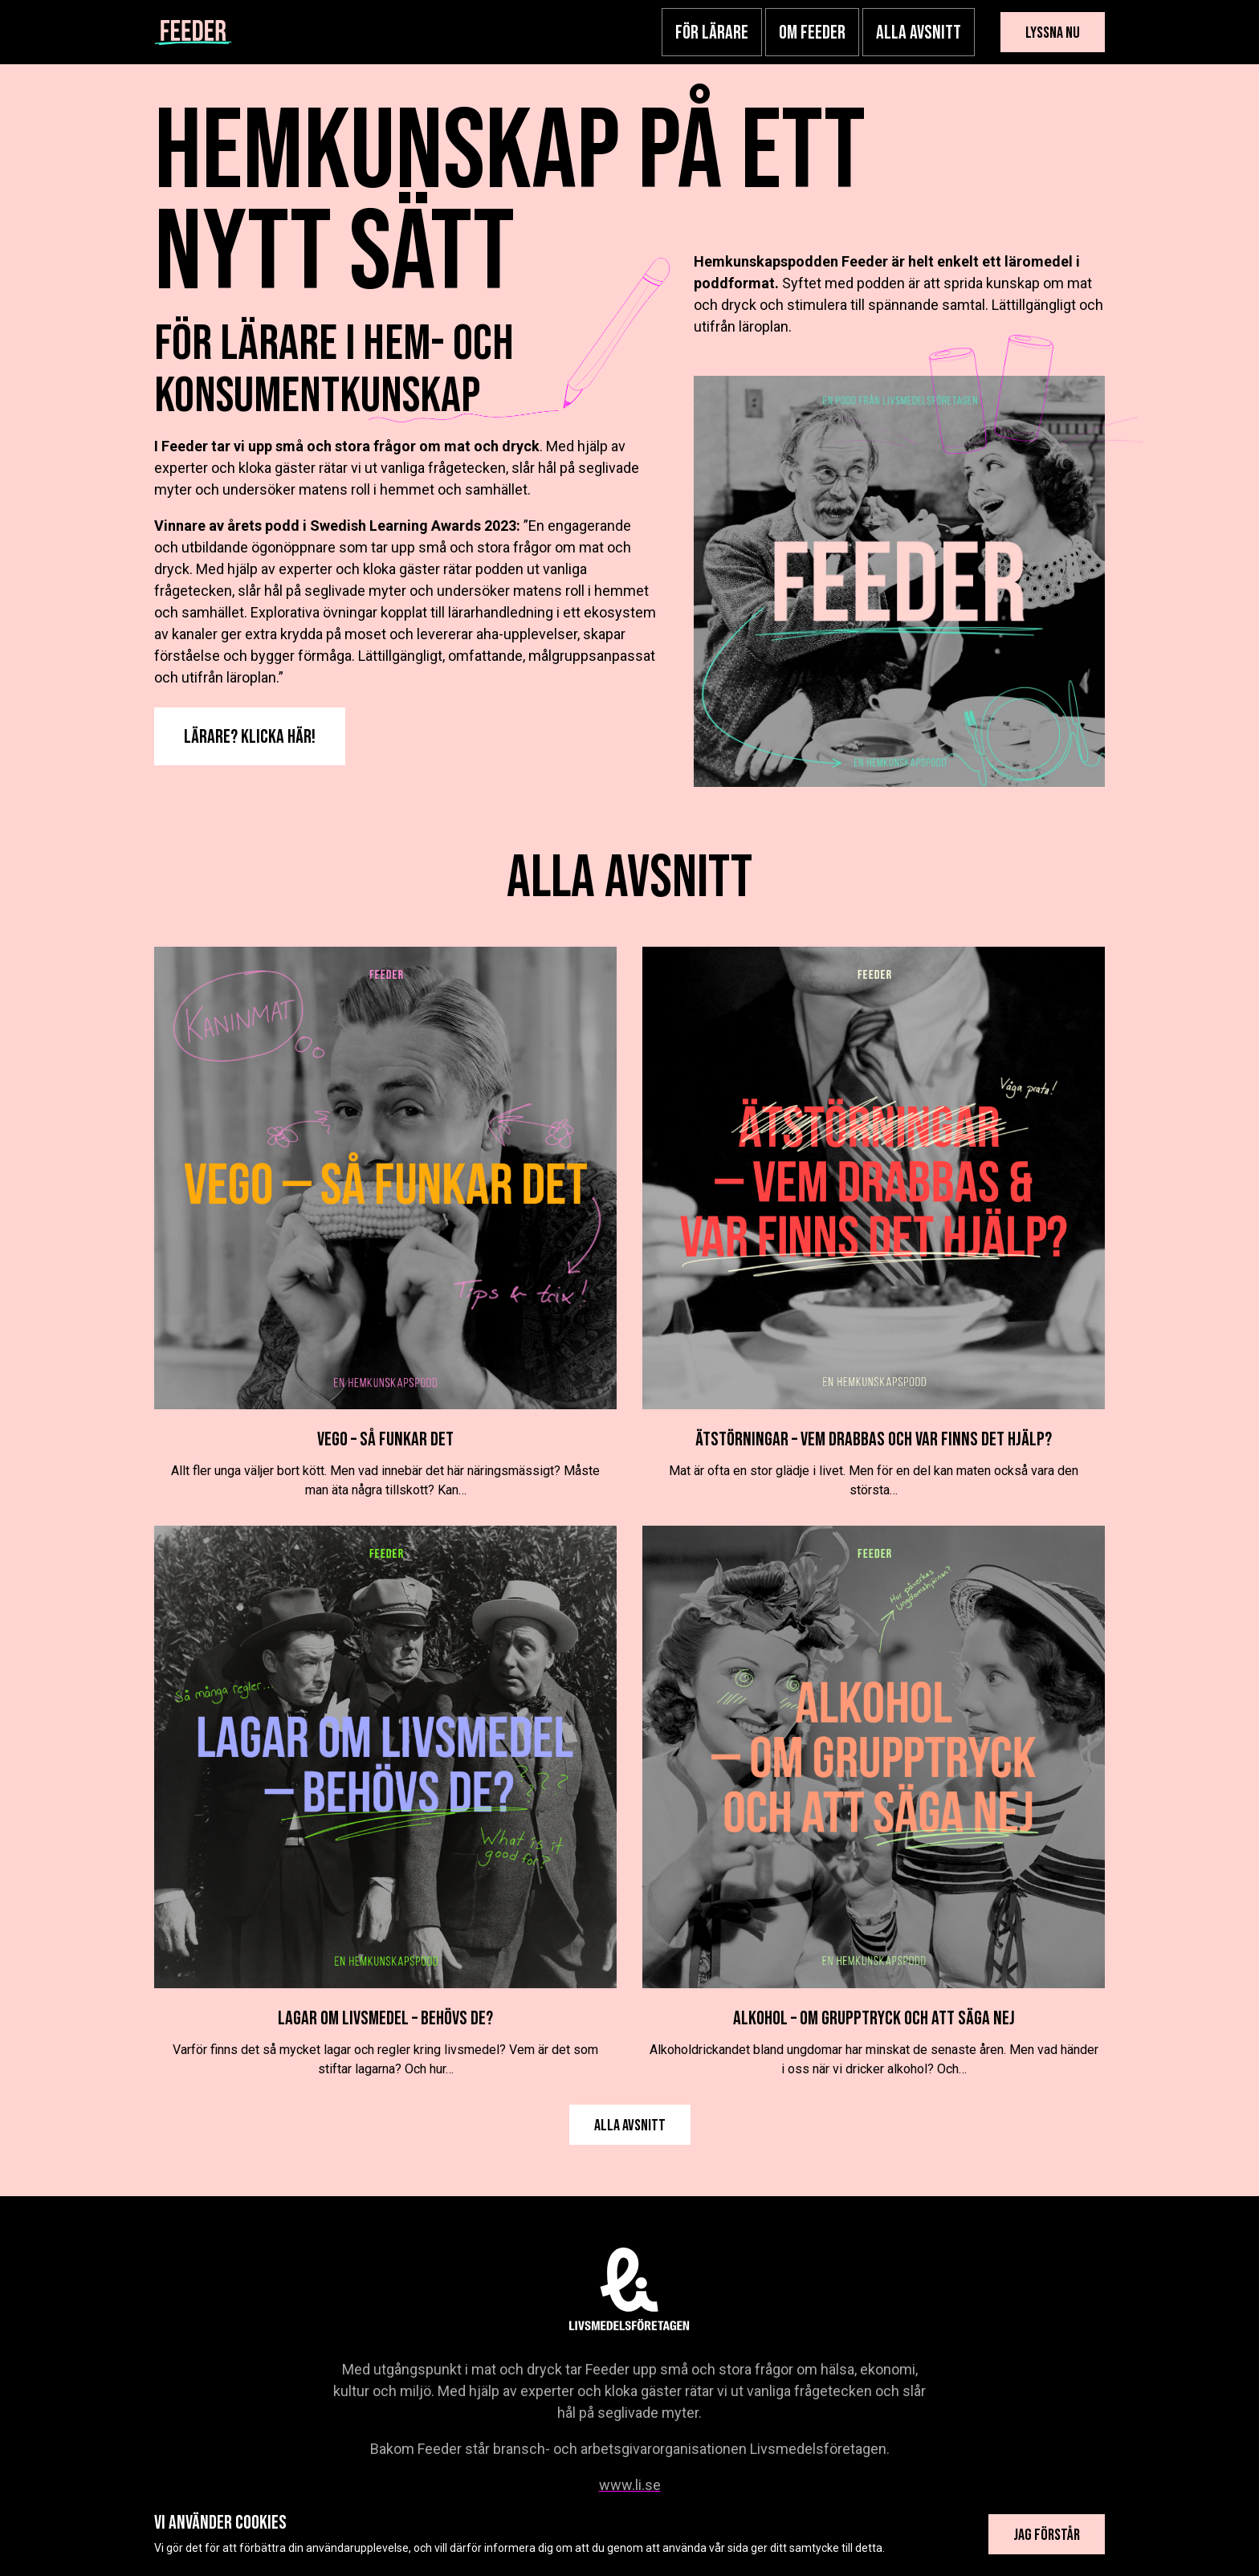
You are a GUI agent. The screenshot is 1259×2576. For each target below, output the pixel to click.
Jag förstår (1046, 2535)
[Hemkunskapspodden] (193, 32)
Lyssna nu (1052, 33)
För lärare (711, 32)
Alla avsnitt (918, 32)
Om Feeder (812, 32)
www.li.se (630, 2484)
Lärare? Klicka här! (250, 736)
